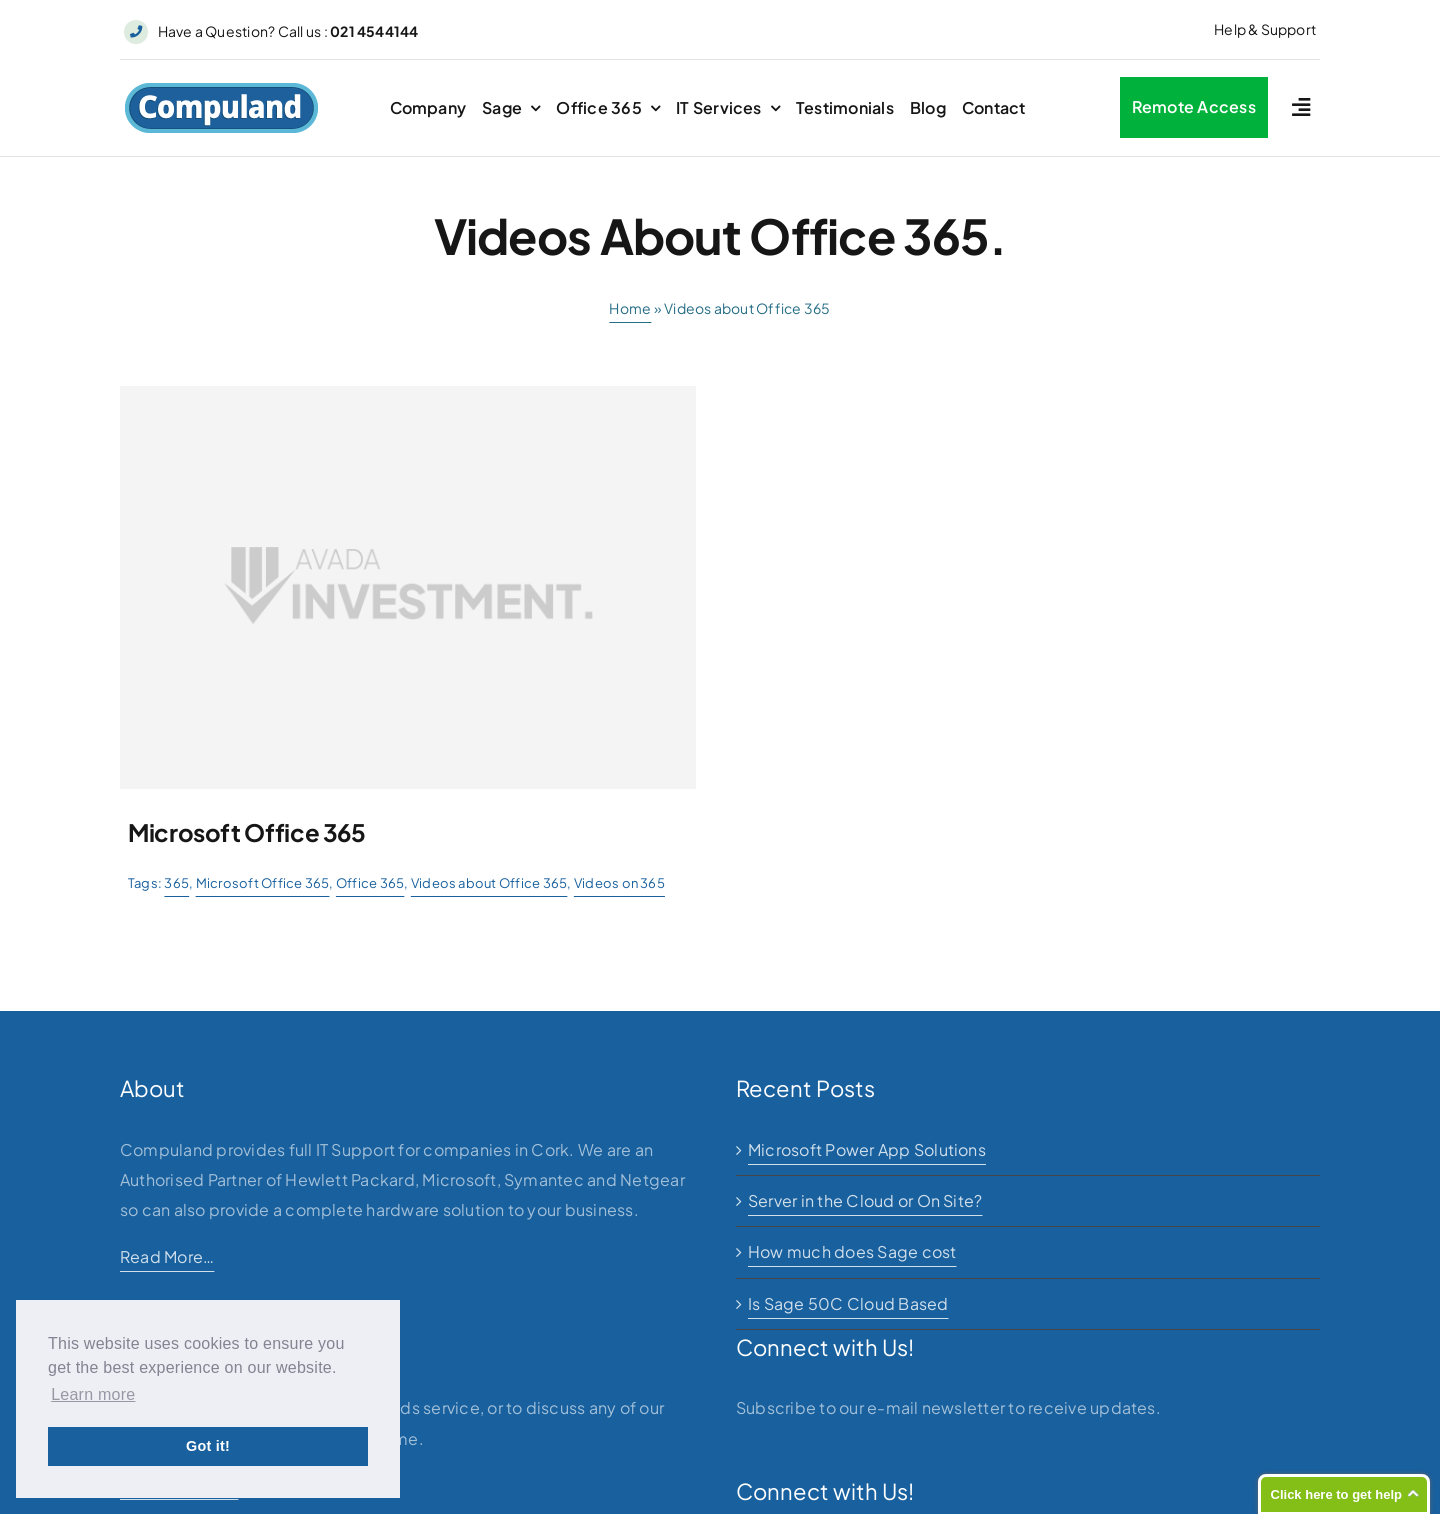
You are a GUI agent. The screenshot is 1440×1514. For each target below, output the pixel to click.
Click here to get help (1336, 1494)
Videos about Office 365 (489, 883)
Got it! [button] (208, 1446)
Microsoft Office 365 (263, 883)
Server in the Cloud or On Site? (865, 1200)
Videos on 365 (619, 883)
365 (176, 883)
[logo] (221, 89)
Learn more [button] (93, 1394)
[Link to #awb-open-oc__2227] (1301, 107)
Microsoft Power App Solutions (867, 1149)
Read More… (167, 1256)
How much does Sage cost (852, 1251)
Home (630, 308)
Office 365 (370, 883)
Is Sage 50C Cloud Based (848, 1303)
